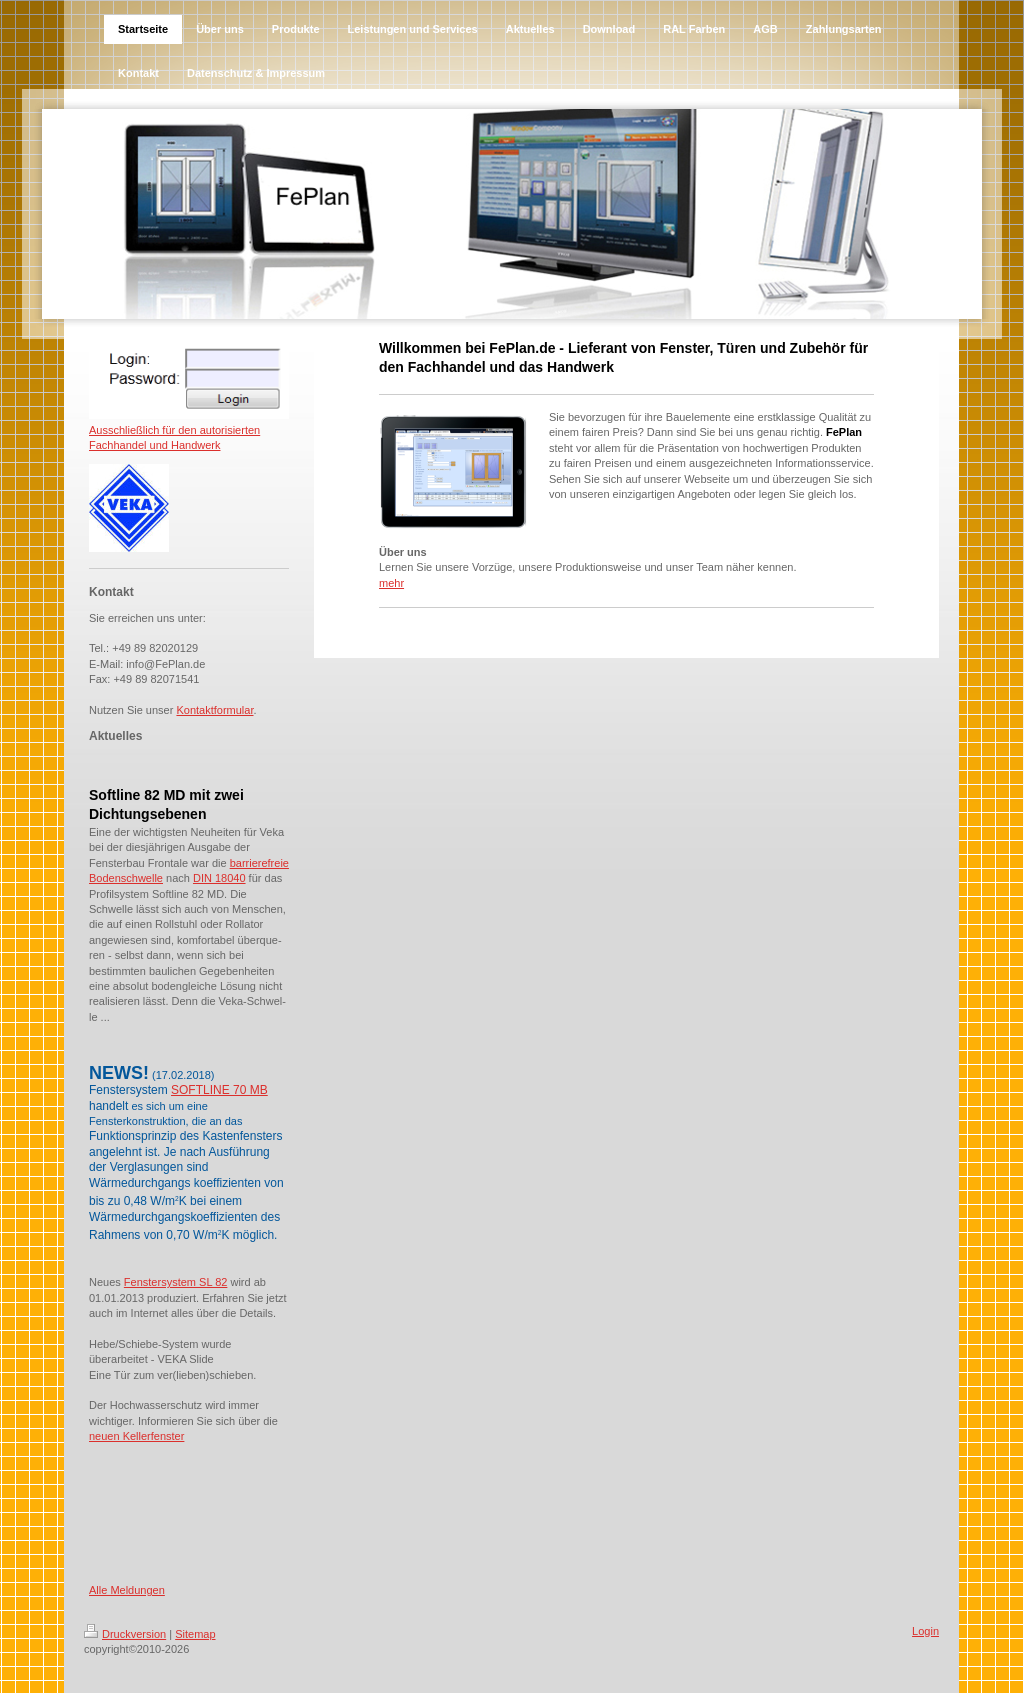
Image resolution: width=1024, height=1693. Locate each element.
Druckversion (125, 1634)
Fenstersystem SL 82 (176, 1282)
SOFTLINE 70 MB (219, 1090)
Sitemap (195, 1634)
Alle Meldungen (127, 1590)
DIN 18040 (219, 878)
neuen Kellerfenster (136, 1436)
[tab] (189, 777)
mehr (391, 583)
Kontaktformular (214, 710)
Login (925, 1631)
